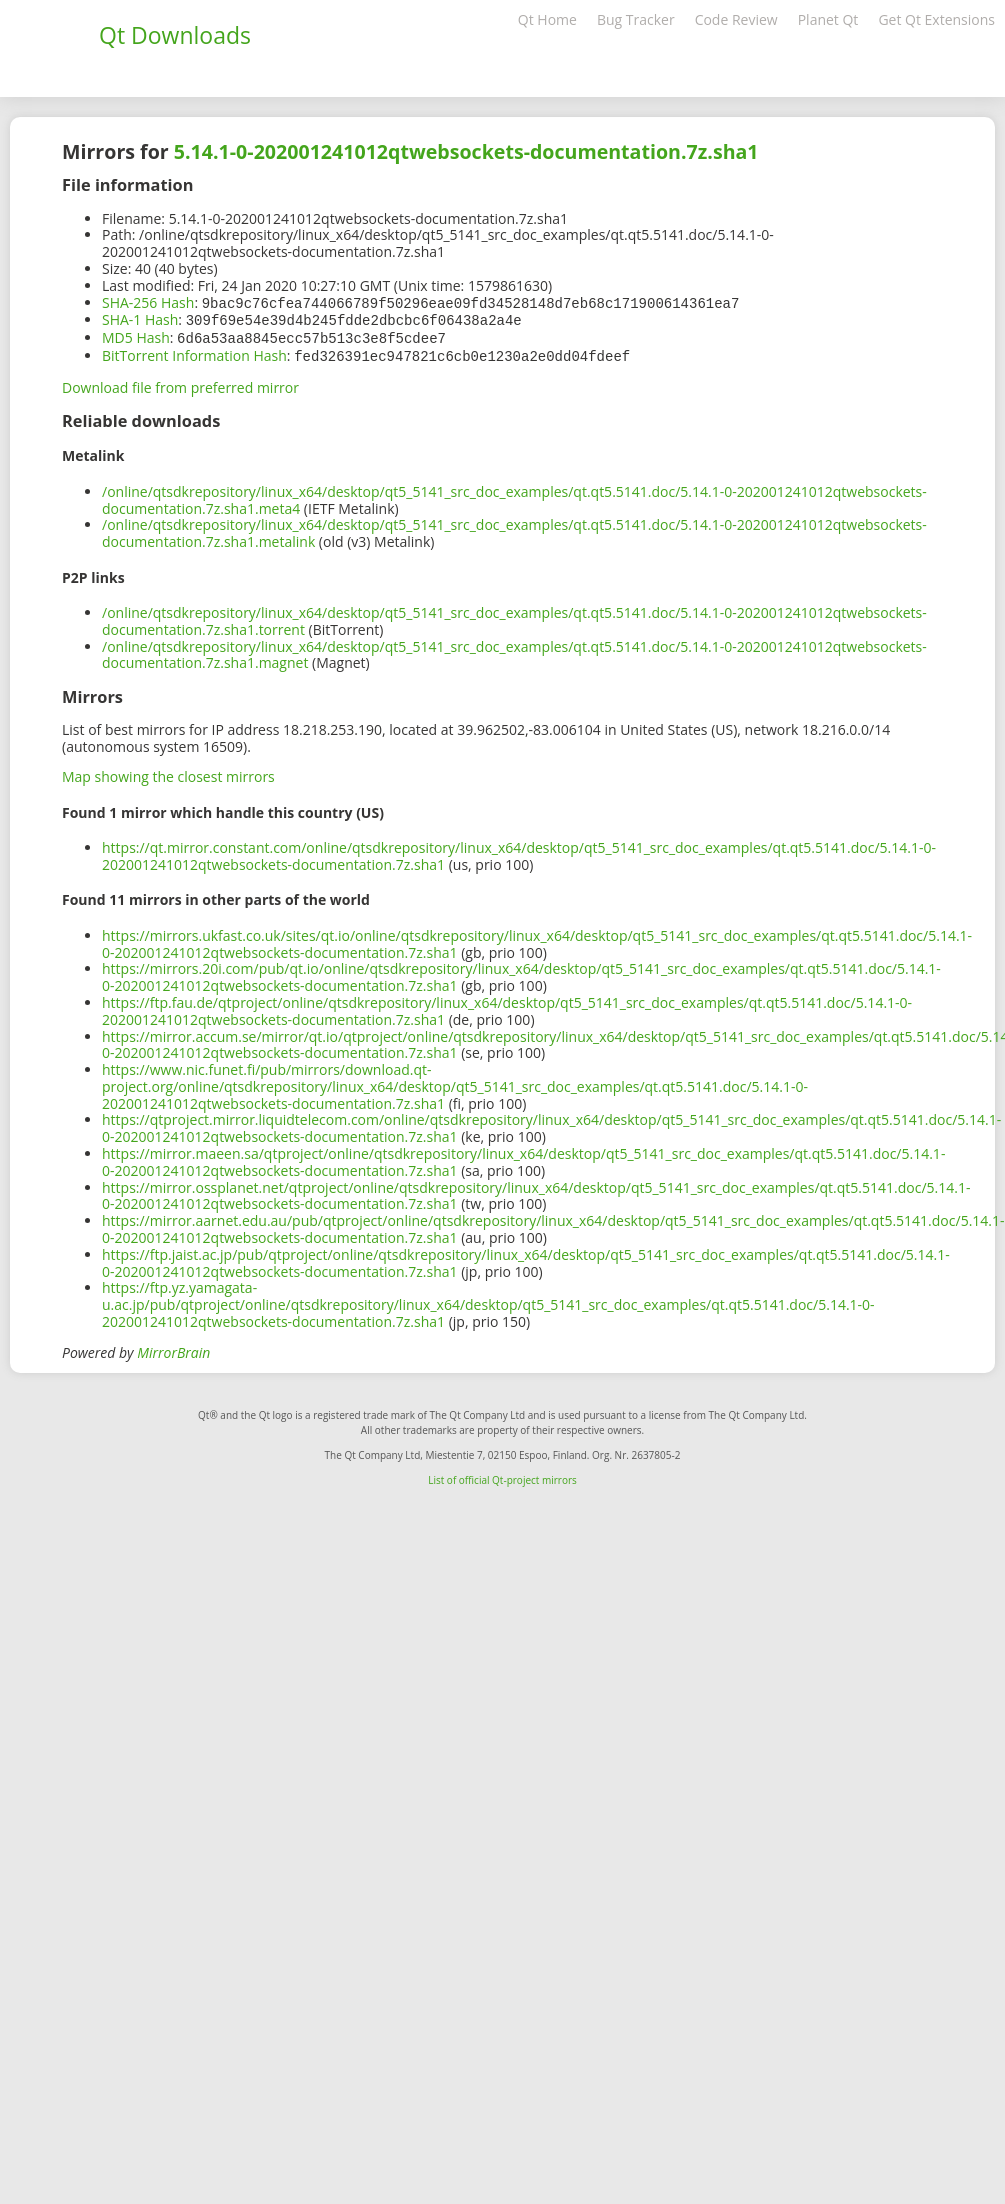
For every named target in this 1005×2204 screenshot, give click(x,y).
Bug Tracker (636, 19)
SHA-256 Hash (148, 302)
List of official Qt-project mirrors (502, 1476)
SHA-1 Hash (140, 318)
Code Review (736, 19)
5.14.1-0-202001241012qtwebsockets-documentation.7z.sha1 (466, 151)
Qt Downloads (175, 35)
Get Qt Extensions (936, 19)
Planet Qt (828, 19)
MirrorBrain (173, 1348)
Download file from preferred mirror (180, 383)
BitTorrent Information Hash (194, 352)
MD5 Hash (136, 335)
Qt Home (547, 19)
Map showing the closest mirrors (168, 772)
